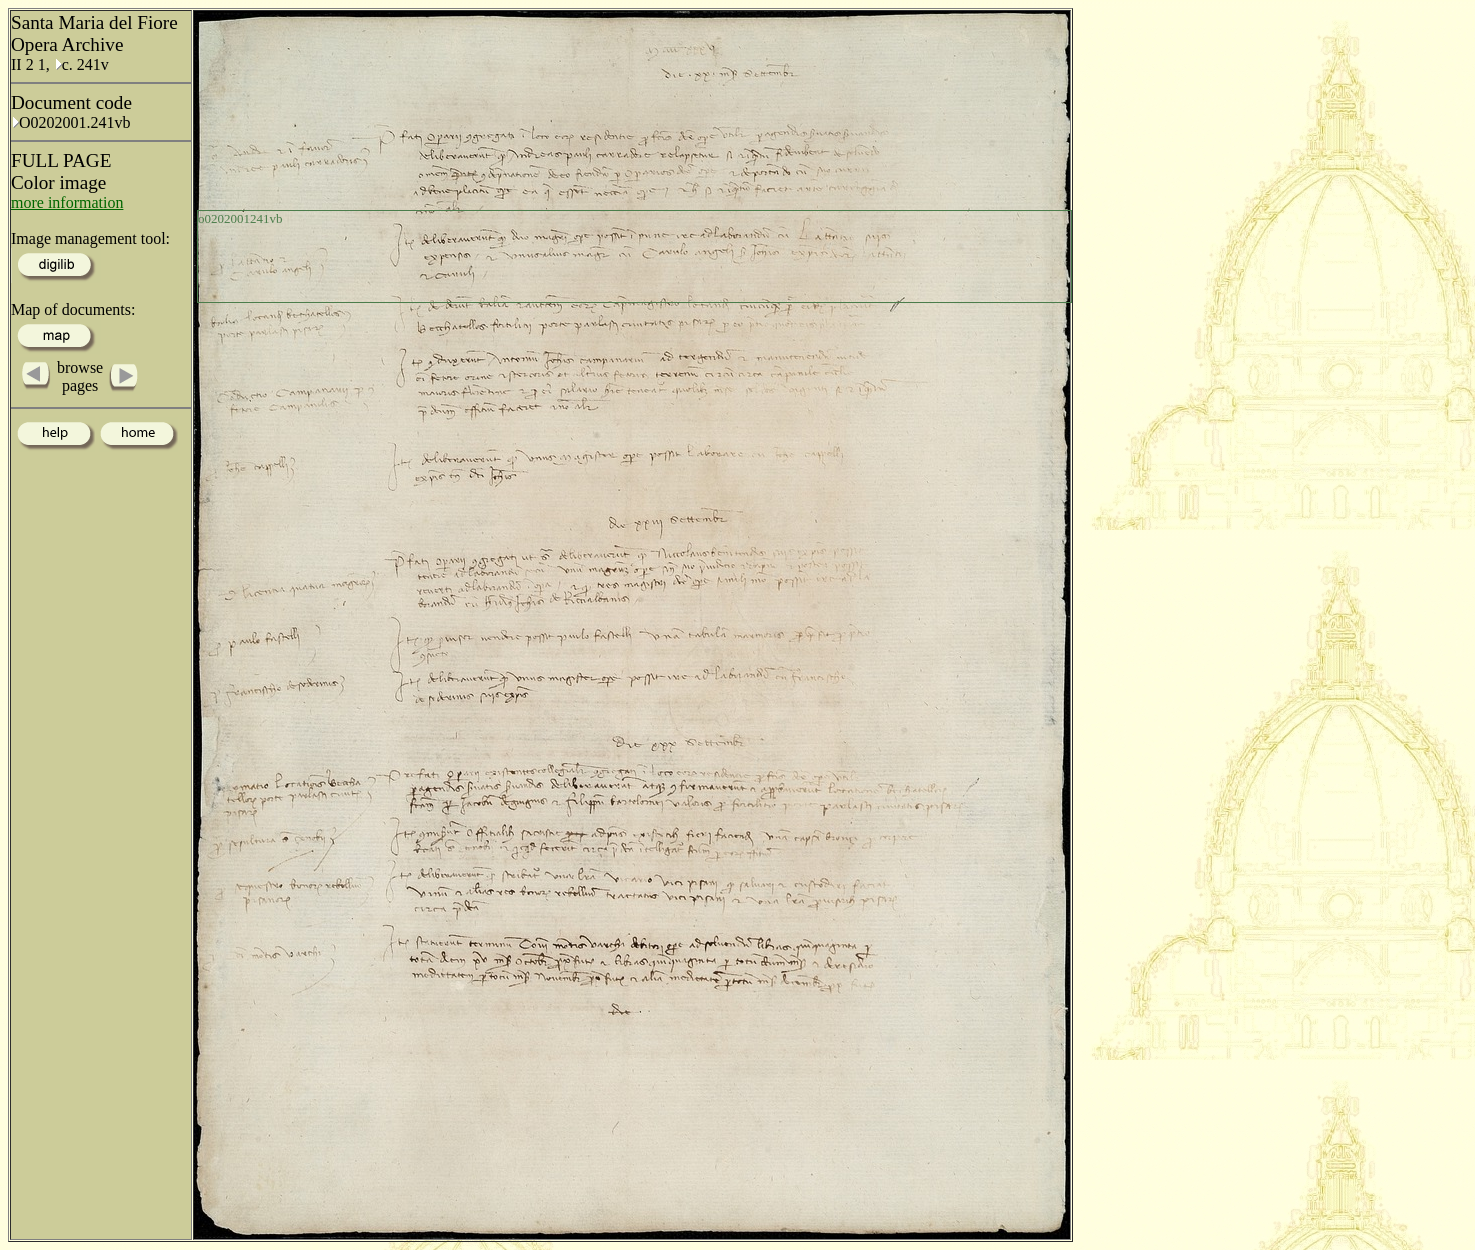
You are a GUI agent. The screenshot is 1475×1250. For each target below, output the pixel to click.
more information (67, 202)
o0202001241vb (240, 218)
